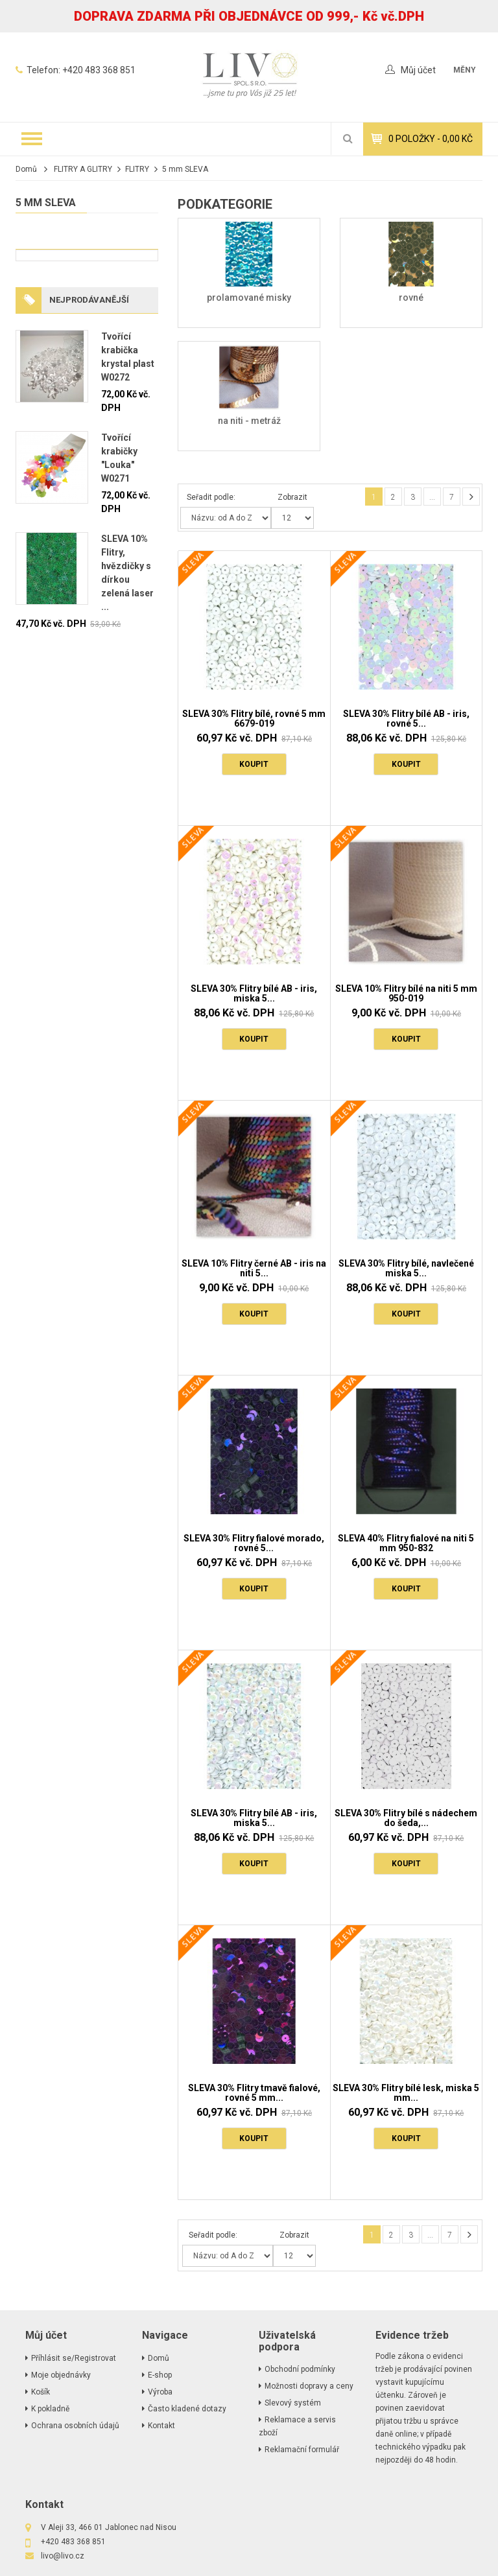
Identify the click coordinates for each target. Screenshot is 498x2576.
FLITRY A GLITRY (83, 169)
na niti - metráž (249, 421)
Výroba (160, 2391)
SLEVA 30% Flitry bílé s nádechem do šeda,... (406, 1818)
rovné (411, 297)
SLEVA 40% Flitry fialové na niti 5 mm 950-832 (406, 1543)
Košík (40, 2391)
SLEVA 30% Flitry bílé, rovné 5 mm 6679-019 (254, 718)
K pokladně (50, 2408)
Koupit (253, 764)
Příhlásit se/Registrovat (73, 2358)
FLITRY (137, 169)
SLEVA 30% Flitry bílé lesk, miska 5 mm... (406, 2093)
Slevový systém (293, 2402)
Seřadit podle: (211, 497)
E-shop (160, 2375)
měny (464, 70)
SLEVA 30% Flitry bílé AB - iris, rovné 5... (406, 718)
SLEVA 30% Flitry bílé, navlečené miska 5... (406, 1268)
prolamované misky (249, 297)
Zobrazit (292, 497)
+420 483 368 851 (99, 70)
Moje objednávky (61, 2375)
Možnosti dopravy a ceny (309, 2386)
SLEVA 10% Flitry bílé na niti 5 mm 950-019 (406, 993)
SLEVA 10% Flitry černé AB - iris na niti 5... (254, 1268)
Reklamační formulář (302, 2449)
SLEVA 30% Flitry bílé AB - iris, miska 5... (254, 993)
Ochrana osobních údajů (75, 2425)
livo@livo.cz (62, 2555)
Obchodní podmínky (300, 2369)
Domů (26, 169)
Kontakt (161, 2425)
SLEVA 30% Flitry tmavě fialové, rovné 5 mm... (254, 2093)
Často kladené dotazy (187, 2408)
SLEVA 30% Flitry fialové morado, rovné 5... (254, 1543)
